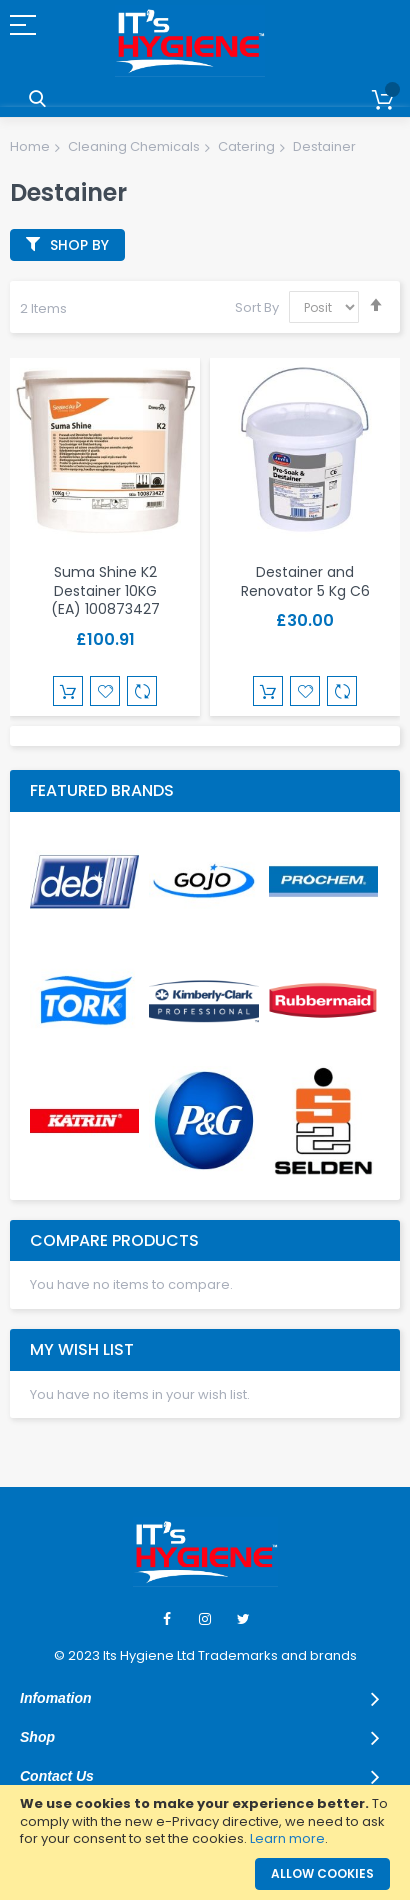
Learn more (287, 1838)
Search (37, 99)
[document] (205, 1821)
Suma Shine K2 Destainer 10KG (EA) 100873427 (105, 591)
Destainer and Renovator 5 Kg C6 (305, 581)
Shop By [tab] (79, 245)
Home (30, 146)
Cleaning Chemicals (134, 146)
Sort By (257, 307)
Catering (246, 146)
